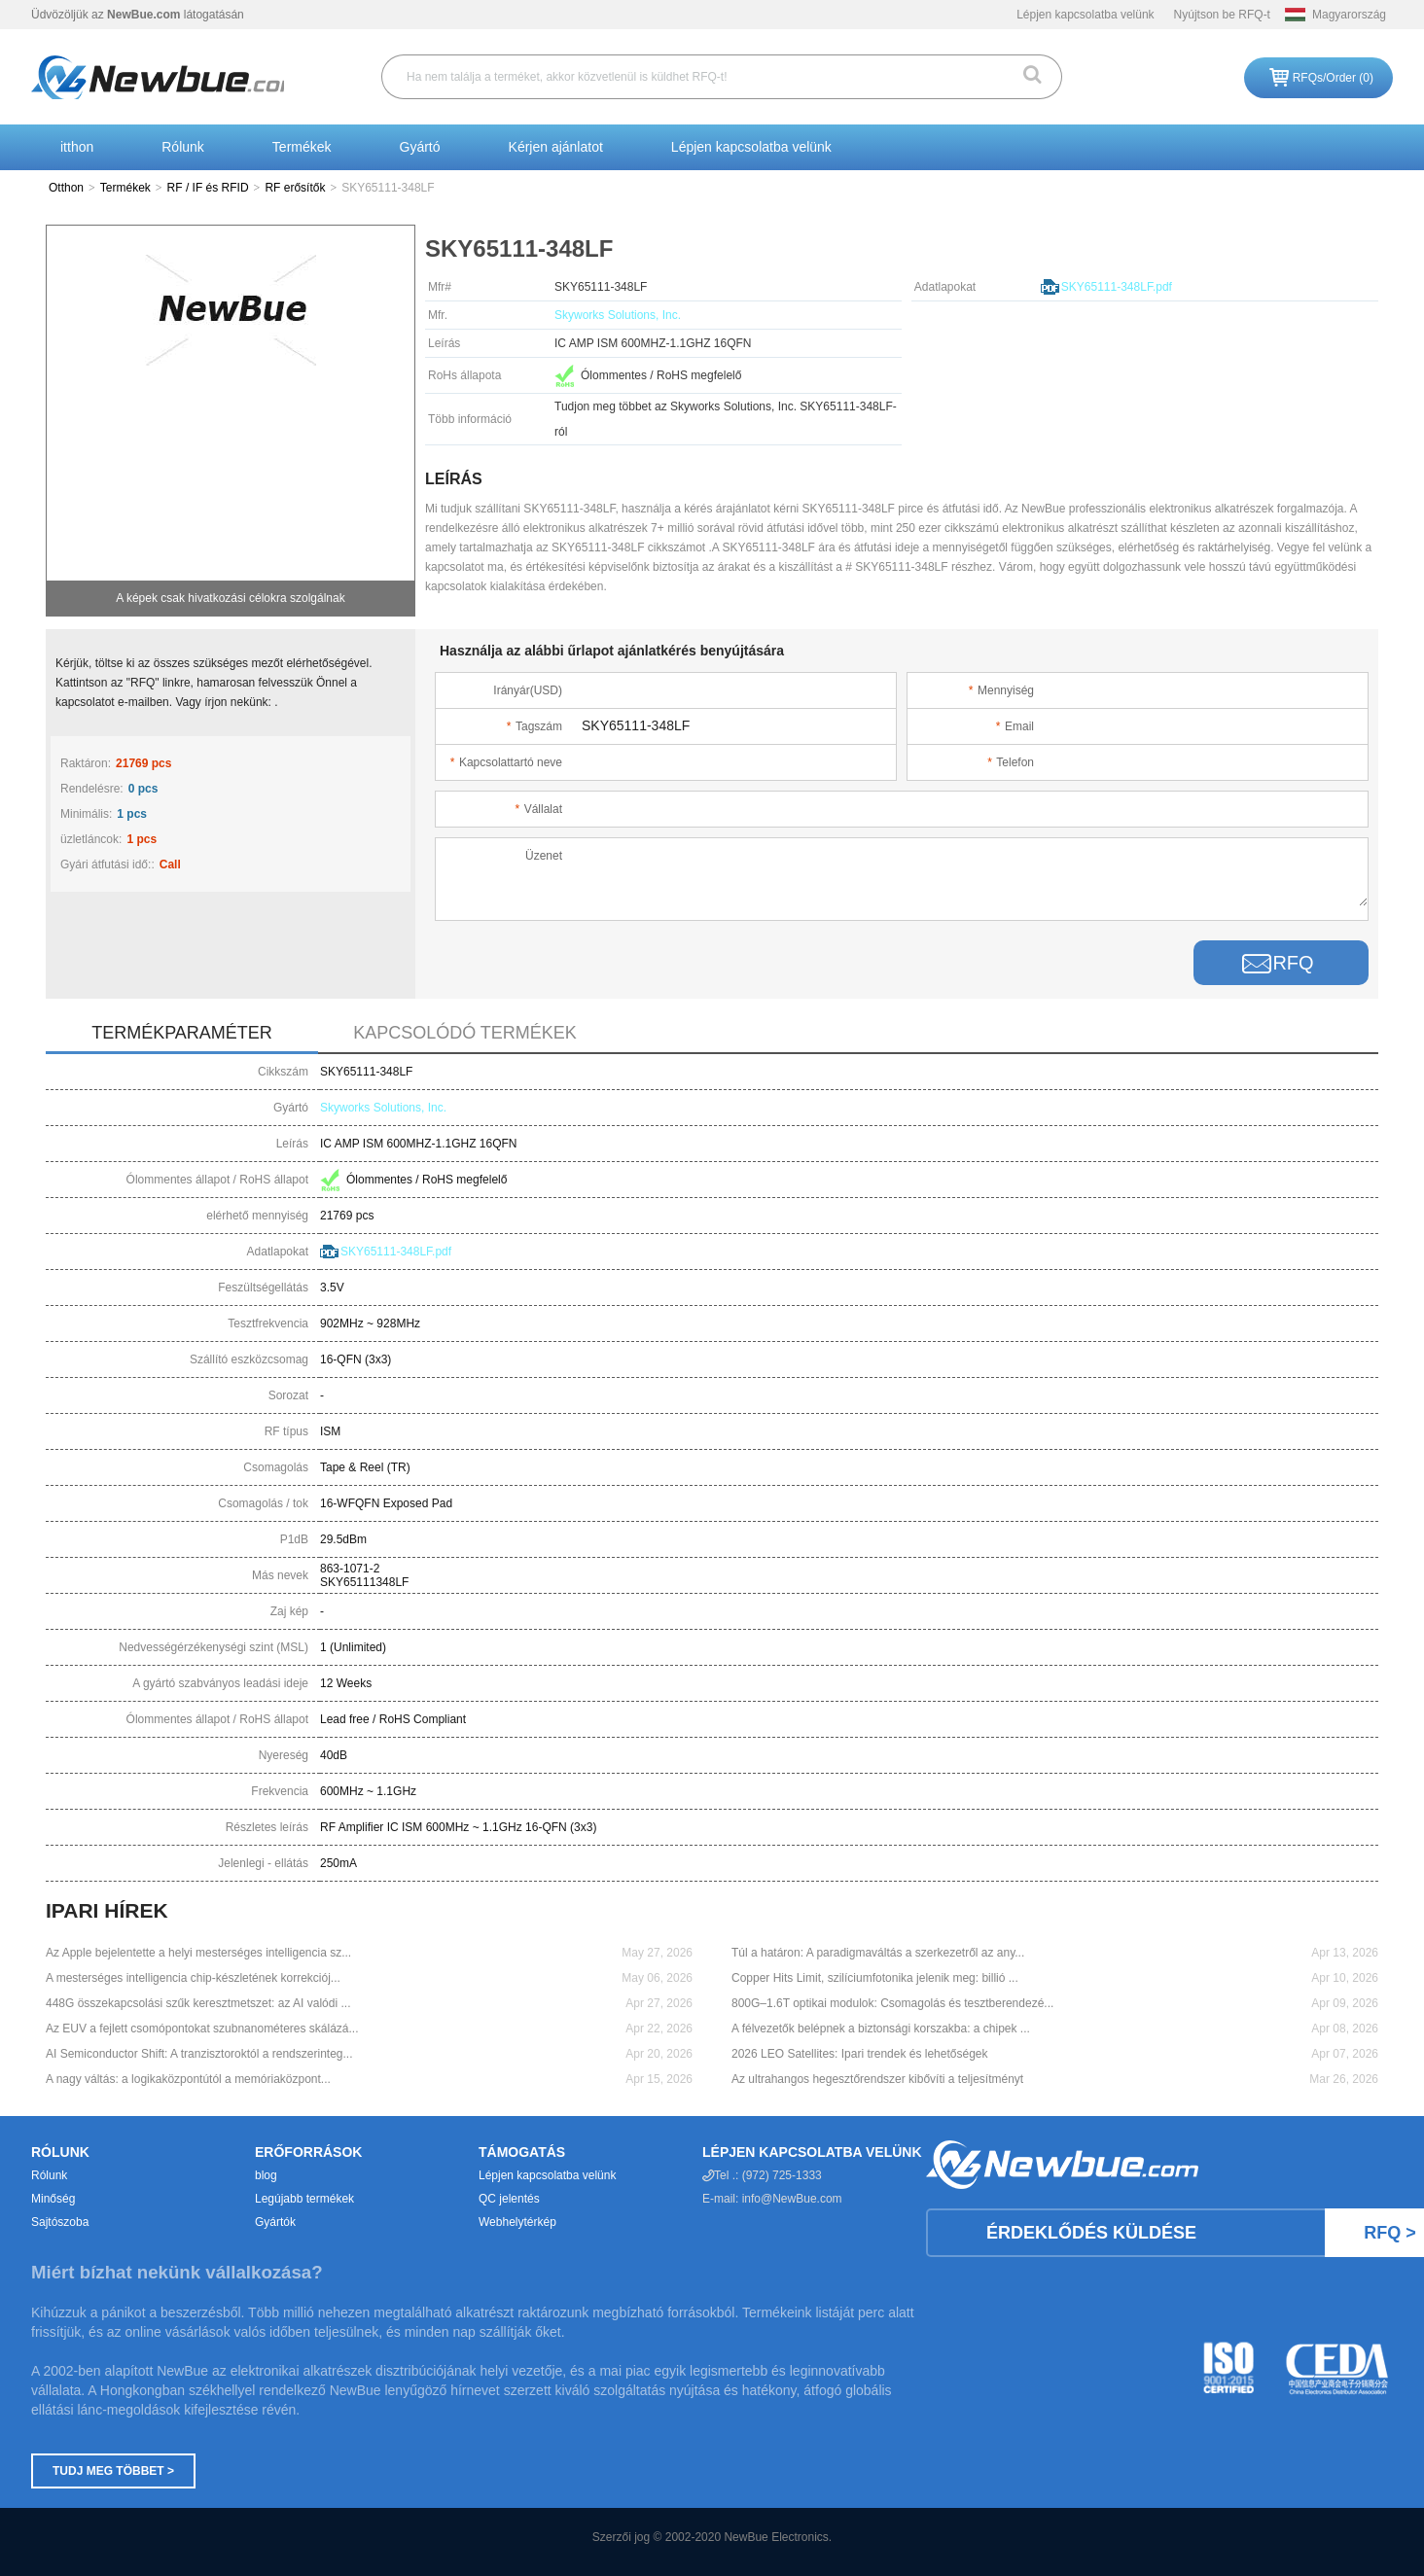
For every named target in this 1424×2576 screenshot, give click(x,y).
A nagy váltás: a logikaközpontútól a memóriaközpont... (188, 2079)
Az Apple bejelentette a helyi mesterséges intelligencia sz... (198, 1952)
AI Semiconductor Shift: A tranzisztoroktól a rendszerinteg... (199, 2054)
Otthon (66, 187)
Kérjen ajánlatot (556, 147)
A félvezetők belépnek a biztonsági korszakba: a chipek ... (880, 2028)
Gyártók (275, 2222)
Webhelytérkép (517, 2222)
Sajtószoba (60, 2222)
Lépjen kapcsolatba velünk (1085, 14)
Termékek (302, 147)
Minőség (53, 2198)
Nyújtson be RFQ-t (1222, 14)
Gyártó (420, 147)
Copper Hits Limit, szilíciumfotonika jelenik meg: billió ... (874, 1978)
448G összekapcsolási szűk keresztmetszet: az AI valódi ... (198, 2003)
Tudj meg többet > (113, 2471)
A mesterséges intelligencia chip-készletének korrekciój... (193, 1978)
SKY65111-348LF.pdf (1116, 287)
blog (266, 2175)
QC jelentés (509, 2198)
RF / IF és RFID (208, 187)
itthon (76, 147)
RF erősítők (295, 187)
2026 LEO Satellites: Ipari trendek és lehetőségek (859, 2054)
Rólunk (182, 147)
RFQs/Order (1333, 78)
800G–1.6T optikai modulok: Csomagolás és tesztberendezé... (892, 2003)
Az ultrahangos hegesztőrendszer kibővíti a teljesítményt (877, 2079)
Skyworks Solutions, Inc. (617, 315)
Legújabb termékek (304, 2198)
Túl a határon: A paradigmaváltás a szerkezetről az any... (877, 1952)
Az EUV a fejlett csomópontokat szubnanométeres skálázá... (202, 2028)
